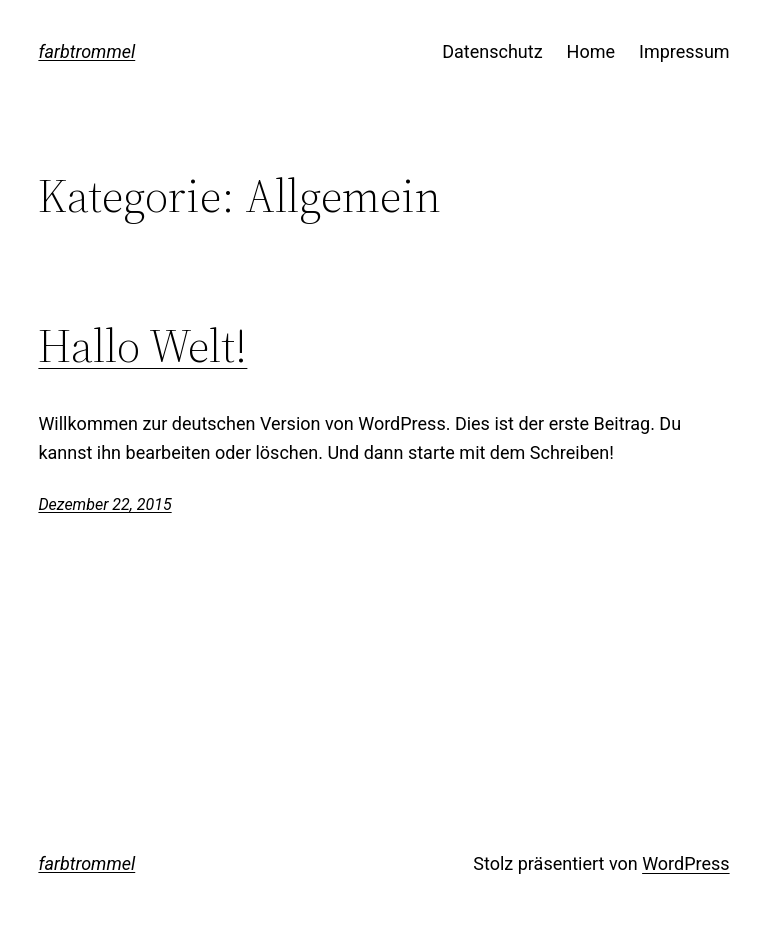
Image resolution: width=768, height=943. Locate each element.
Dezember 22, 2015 (104, 504)
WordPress (685, 863)
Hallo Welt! (142, 345)
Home (591, 51)
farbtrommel (86, 51)
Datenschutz (492, 51)
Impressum (684, 51)
